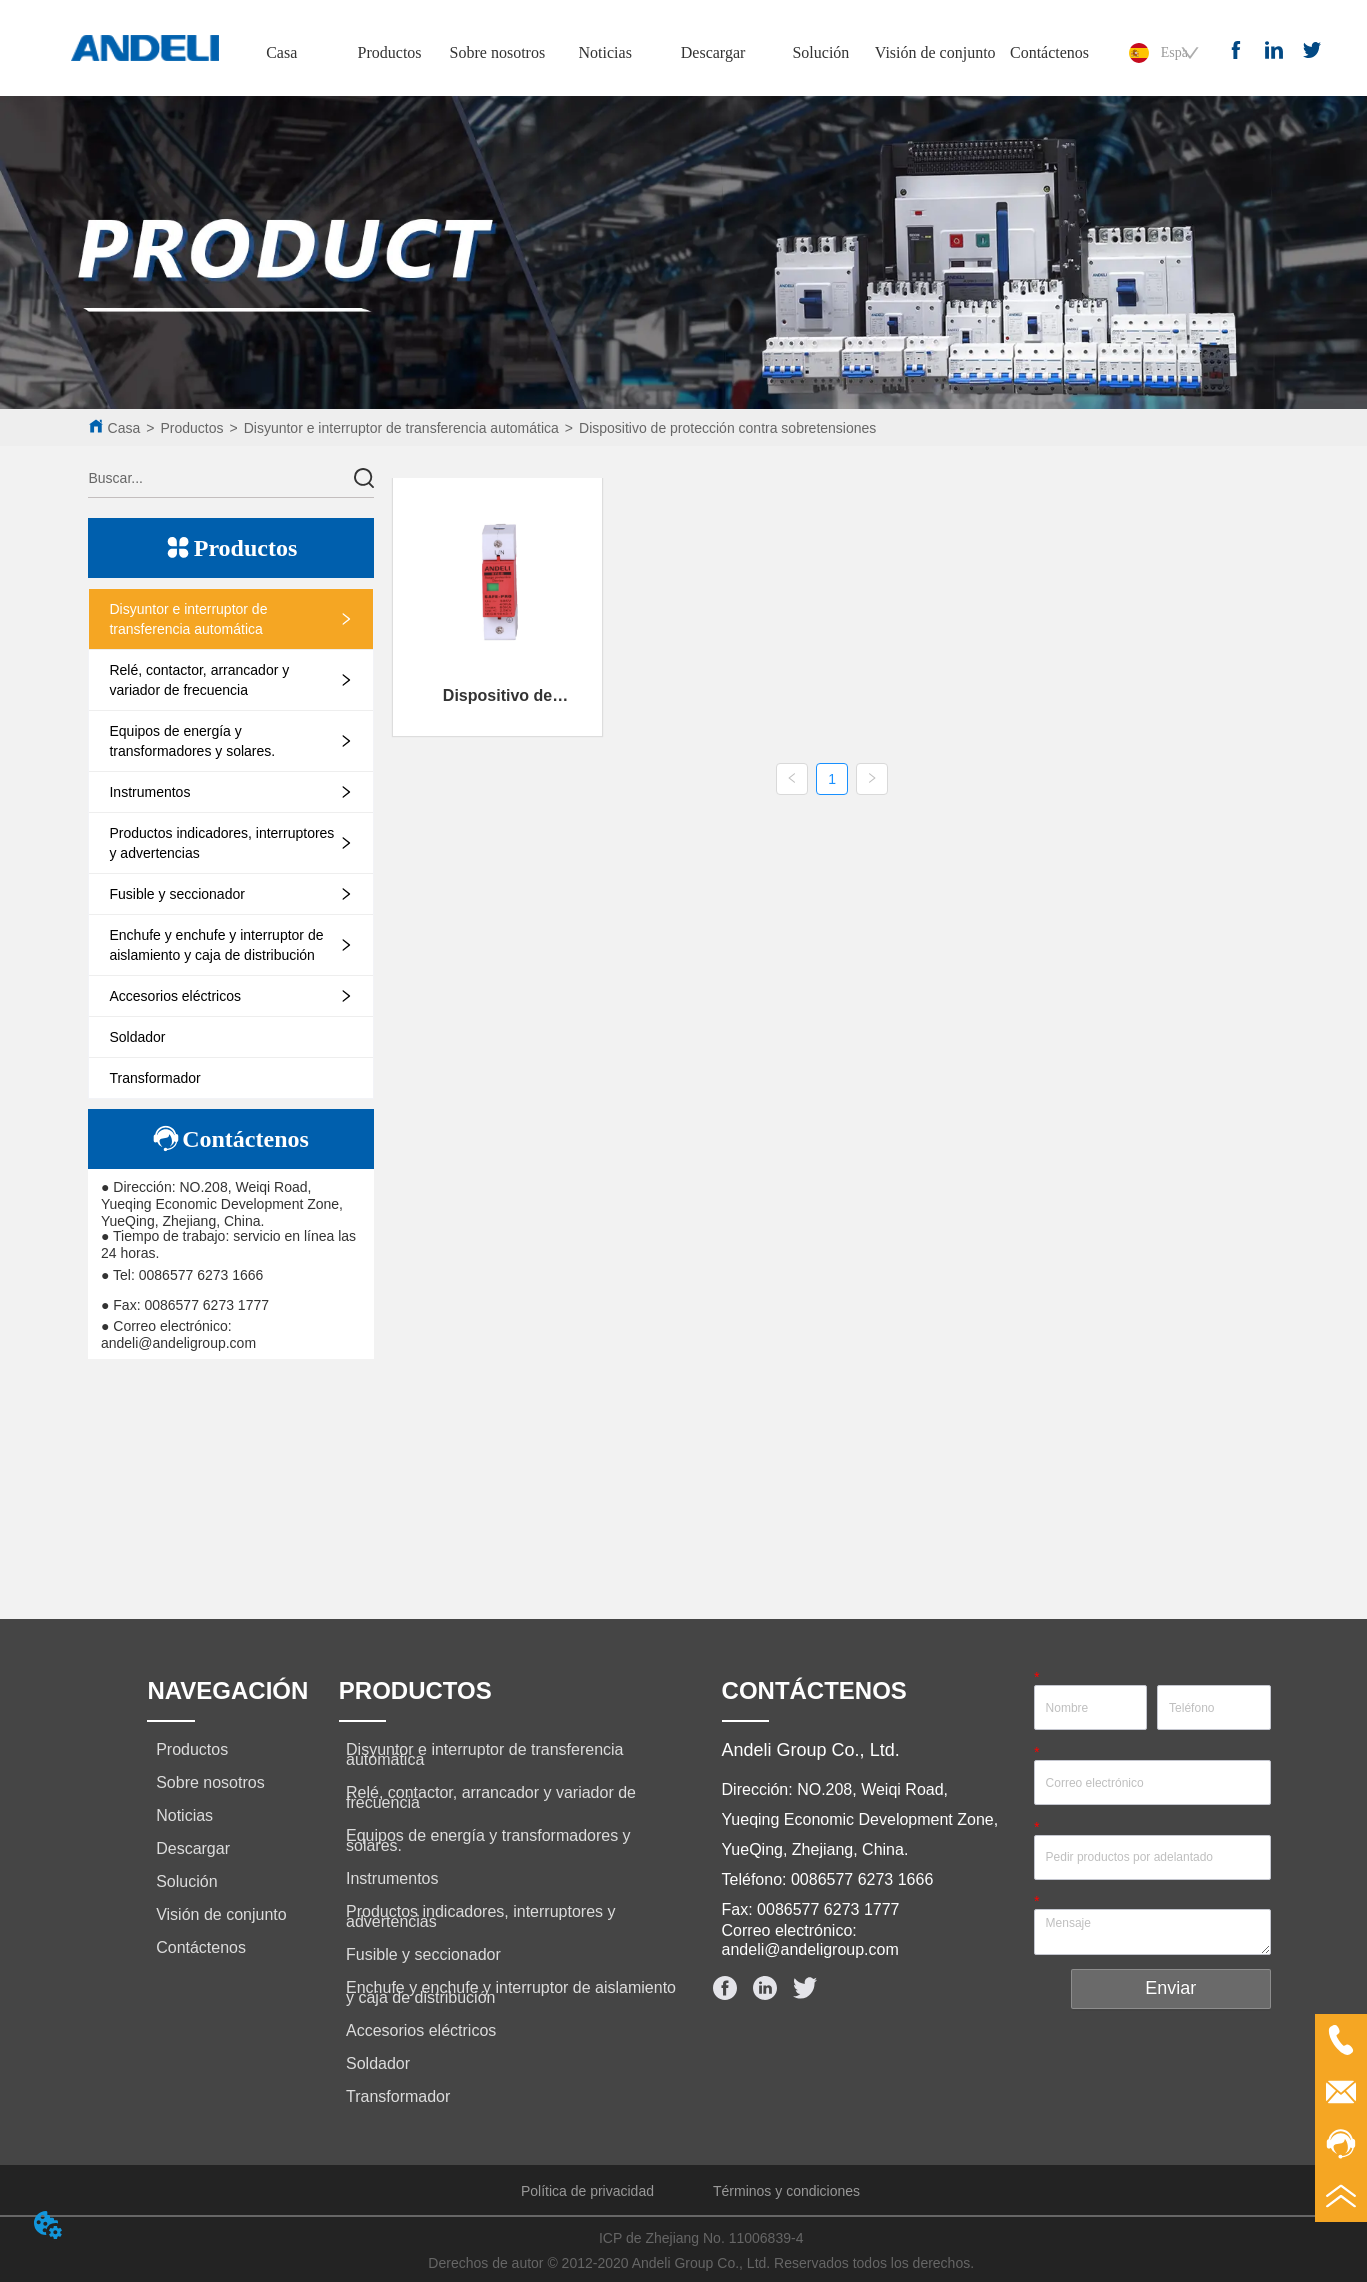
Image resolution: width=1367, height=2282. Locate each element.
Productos (390, 52)
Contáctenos (1049, 52)
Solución (820, 52)
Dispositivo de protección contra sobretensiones (727, 428)
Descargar (713, 52)
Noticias (605, 52)
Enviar (1170, 1988)
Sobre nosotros (498, 52)
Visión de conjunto (935, 52)
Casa (281, 52)
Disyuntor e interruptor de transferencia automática (401, 428)
